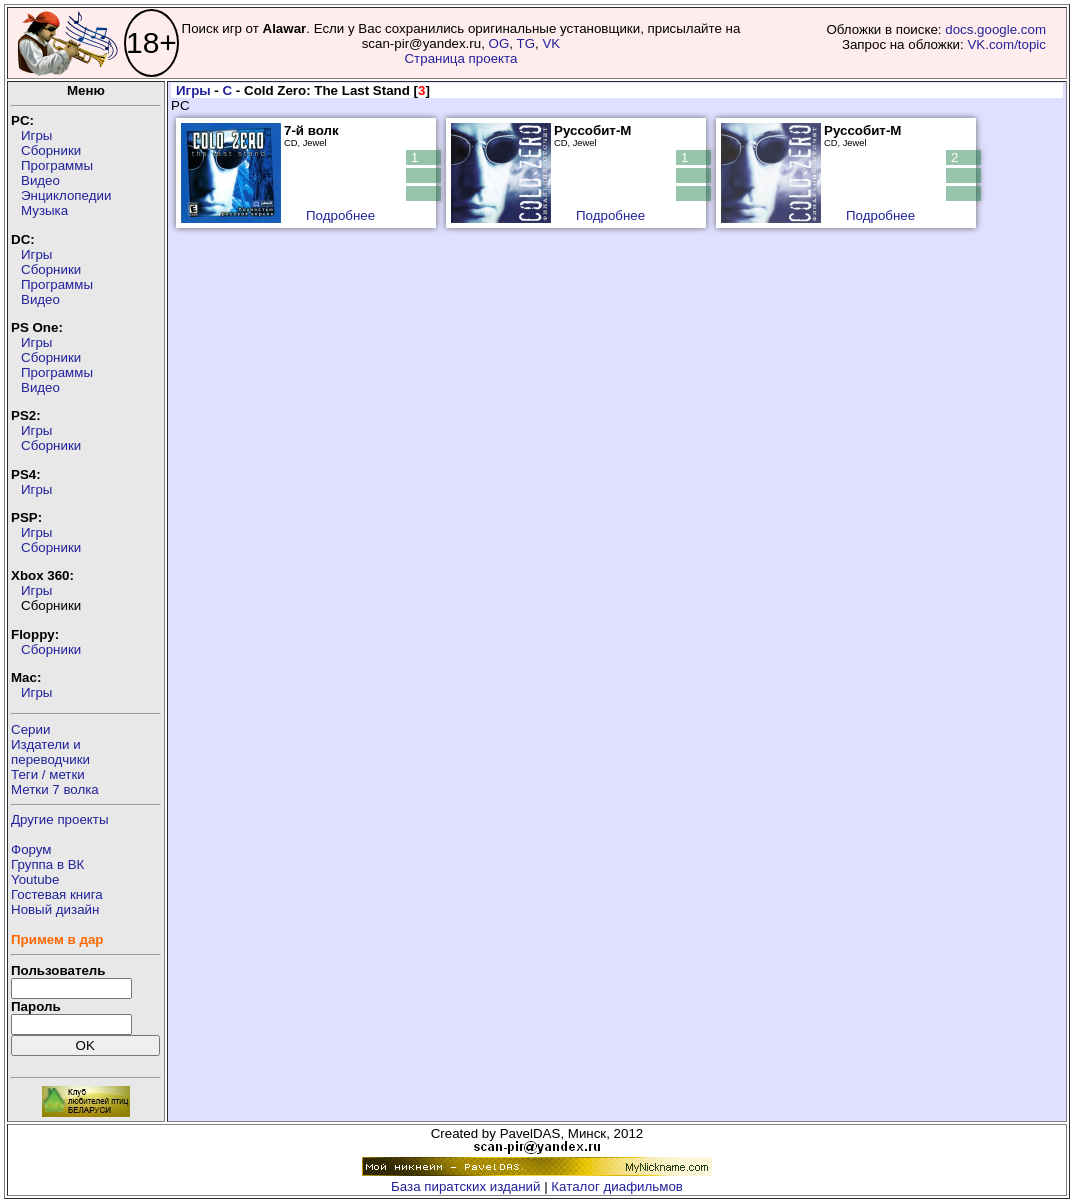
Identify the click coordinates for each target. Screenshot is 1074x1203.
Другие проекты (60, 819)
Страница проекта (460, 58)
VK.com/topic (1006, 44)
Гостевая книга (57, 894)
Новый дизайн (55, 909)
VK (551, 43)
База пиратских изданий (465, 1186)
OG (499, 43)
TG (525, 43)
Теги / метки (48, 774)
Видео (40, 180)
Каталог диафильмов (617, 1186)
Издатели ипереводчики (50, 752)
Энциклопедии (66, 195)
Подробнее (340, 215)
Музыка (44, 210)
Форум (31, 849)
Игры (36, 135)
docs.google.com (995, 29)
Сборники (51, 150)
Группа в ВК (47, 864)
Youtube (35, 879)
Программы (57, 165)
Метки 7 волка (55, 789)
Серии (30, 729)
